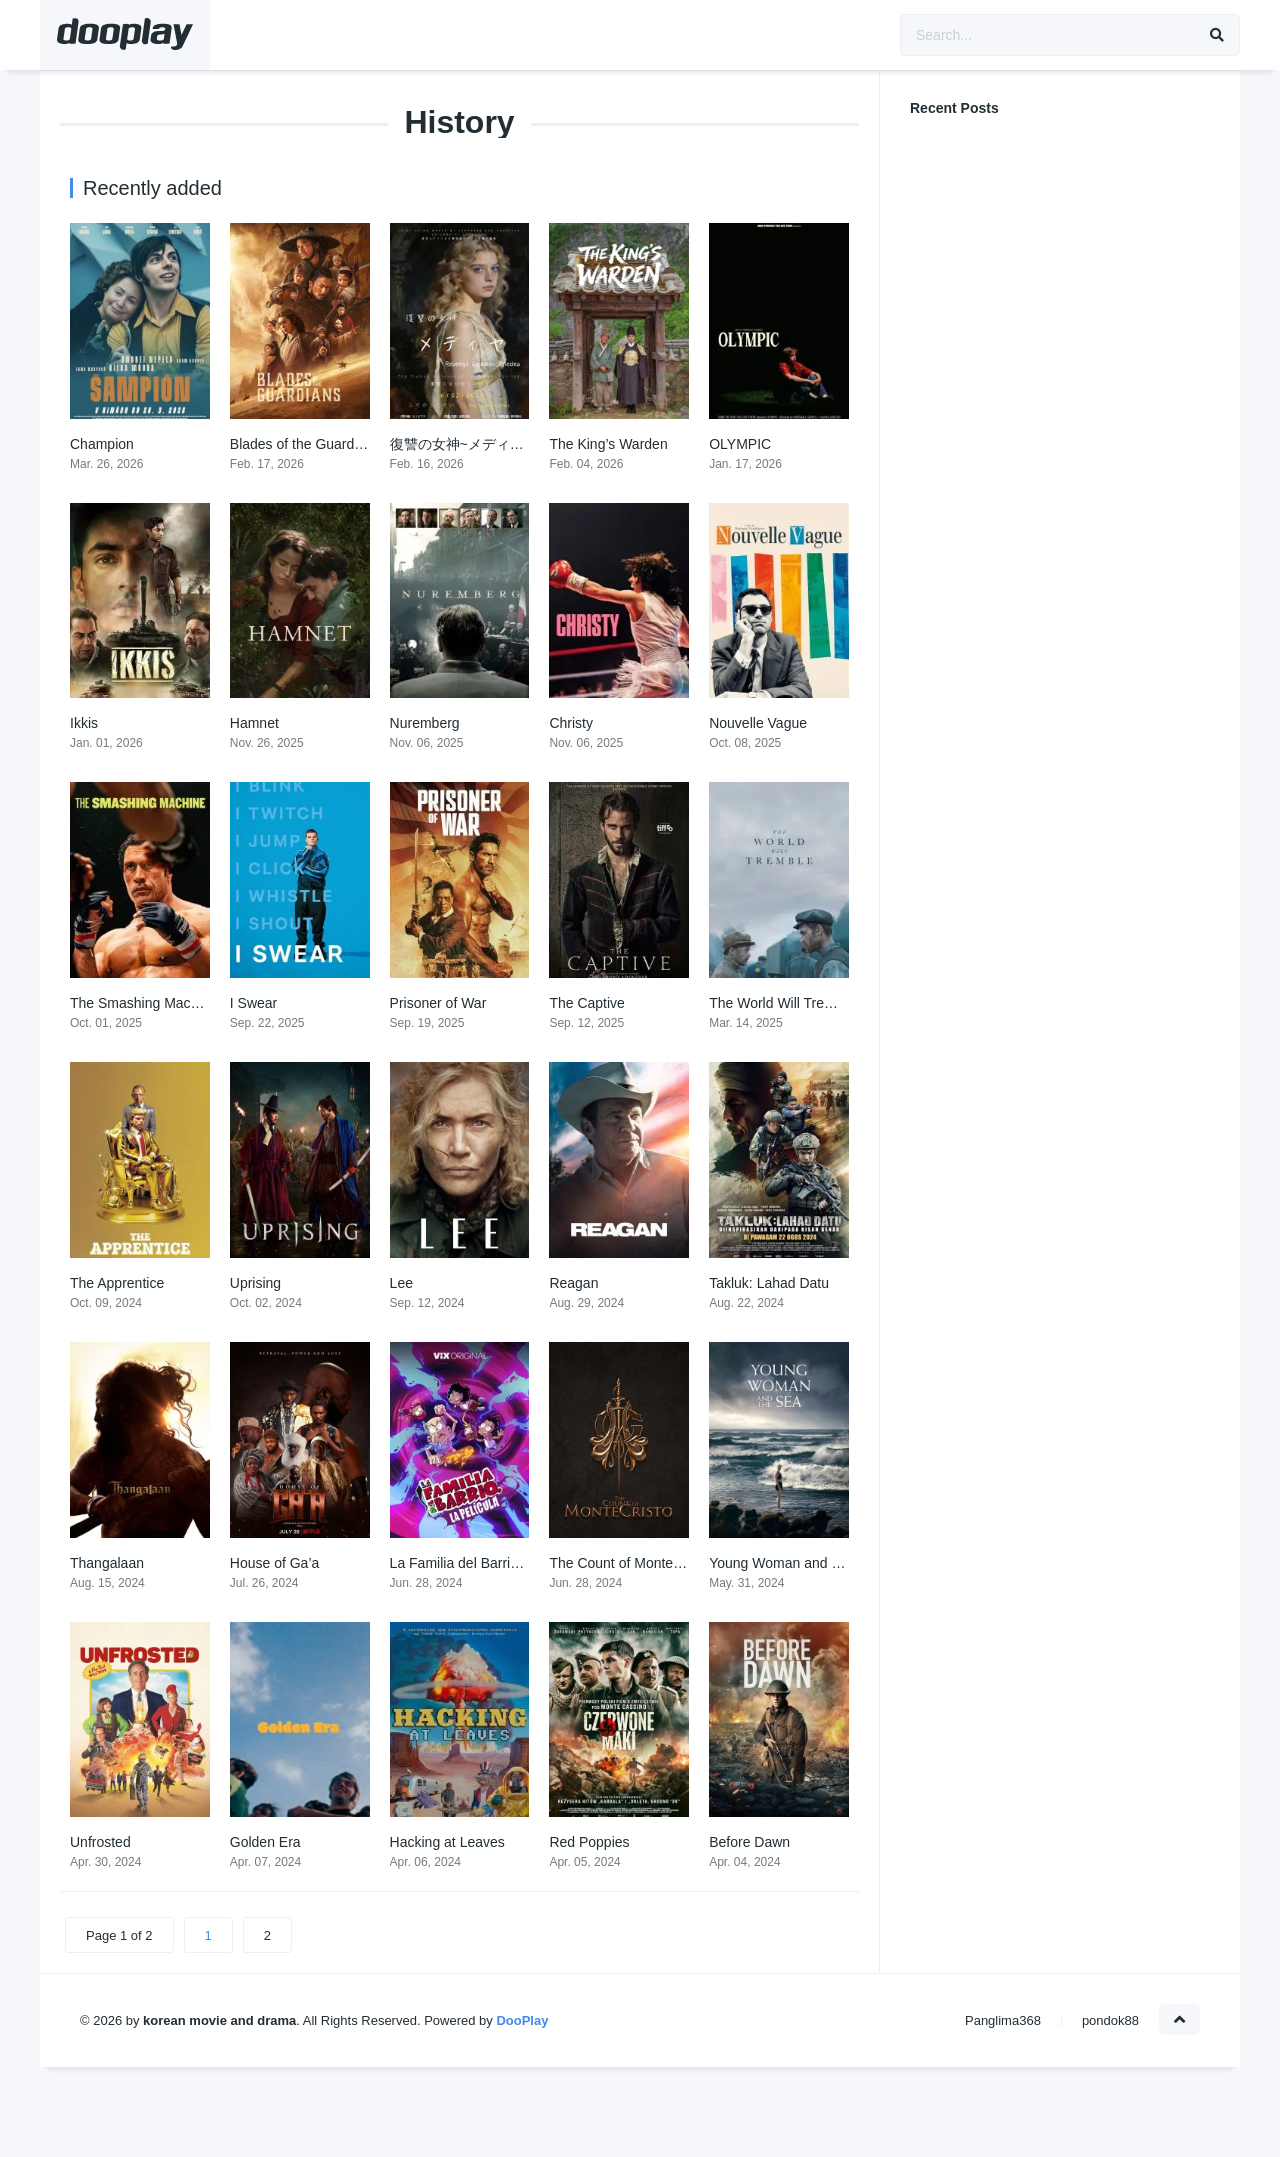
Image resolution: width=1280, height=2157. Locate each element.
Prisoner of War (438, 1003)
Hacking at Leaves (447, 1842)
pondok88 (1110, 2020)
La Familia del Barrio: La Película (492, 1563)
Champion (102, 444)
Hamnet (254, 723)
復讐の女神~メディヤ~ (461, 444)
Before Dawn (749, 1842)
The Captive (586, 1003)
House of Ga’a (275, 1563)
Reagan (573, 1283)
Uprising (255, 1283)
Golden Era (265, 1842)
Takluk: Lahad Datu (769, 1283)
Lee (401, 1283)
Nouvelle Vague (758, 723)
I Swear (253, 1003)
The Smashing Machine (143, 1003)
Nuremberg (425, 723)
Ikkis (84, 723)
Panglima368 (1003, 2020)
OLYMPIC (740, 444)
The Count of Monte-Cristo (631, 1563)
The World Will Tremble (781, 1003)
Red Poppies (589, 1842)
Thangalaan (107, 1563)
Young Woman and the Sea (794, 1563)
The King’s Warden (608, 444)
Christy (571, 723)
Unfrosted (100, 1842)
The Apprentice (117, 1283)
